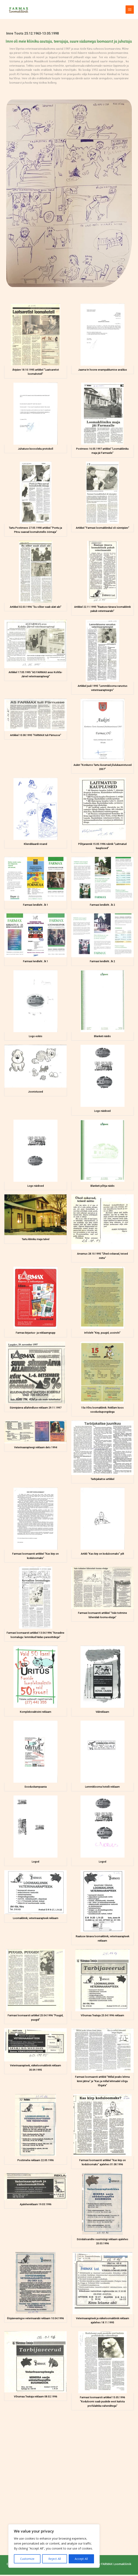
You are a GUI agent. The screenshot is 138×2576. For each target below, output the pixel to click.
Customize (27, 2559)
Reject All (54, 2559)
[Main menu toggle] (130, 10)
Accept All (81, 2559)
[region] (54, 2546)
